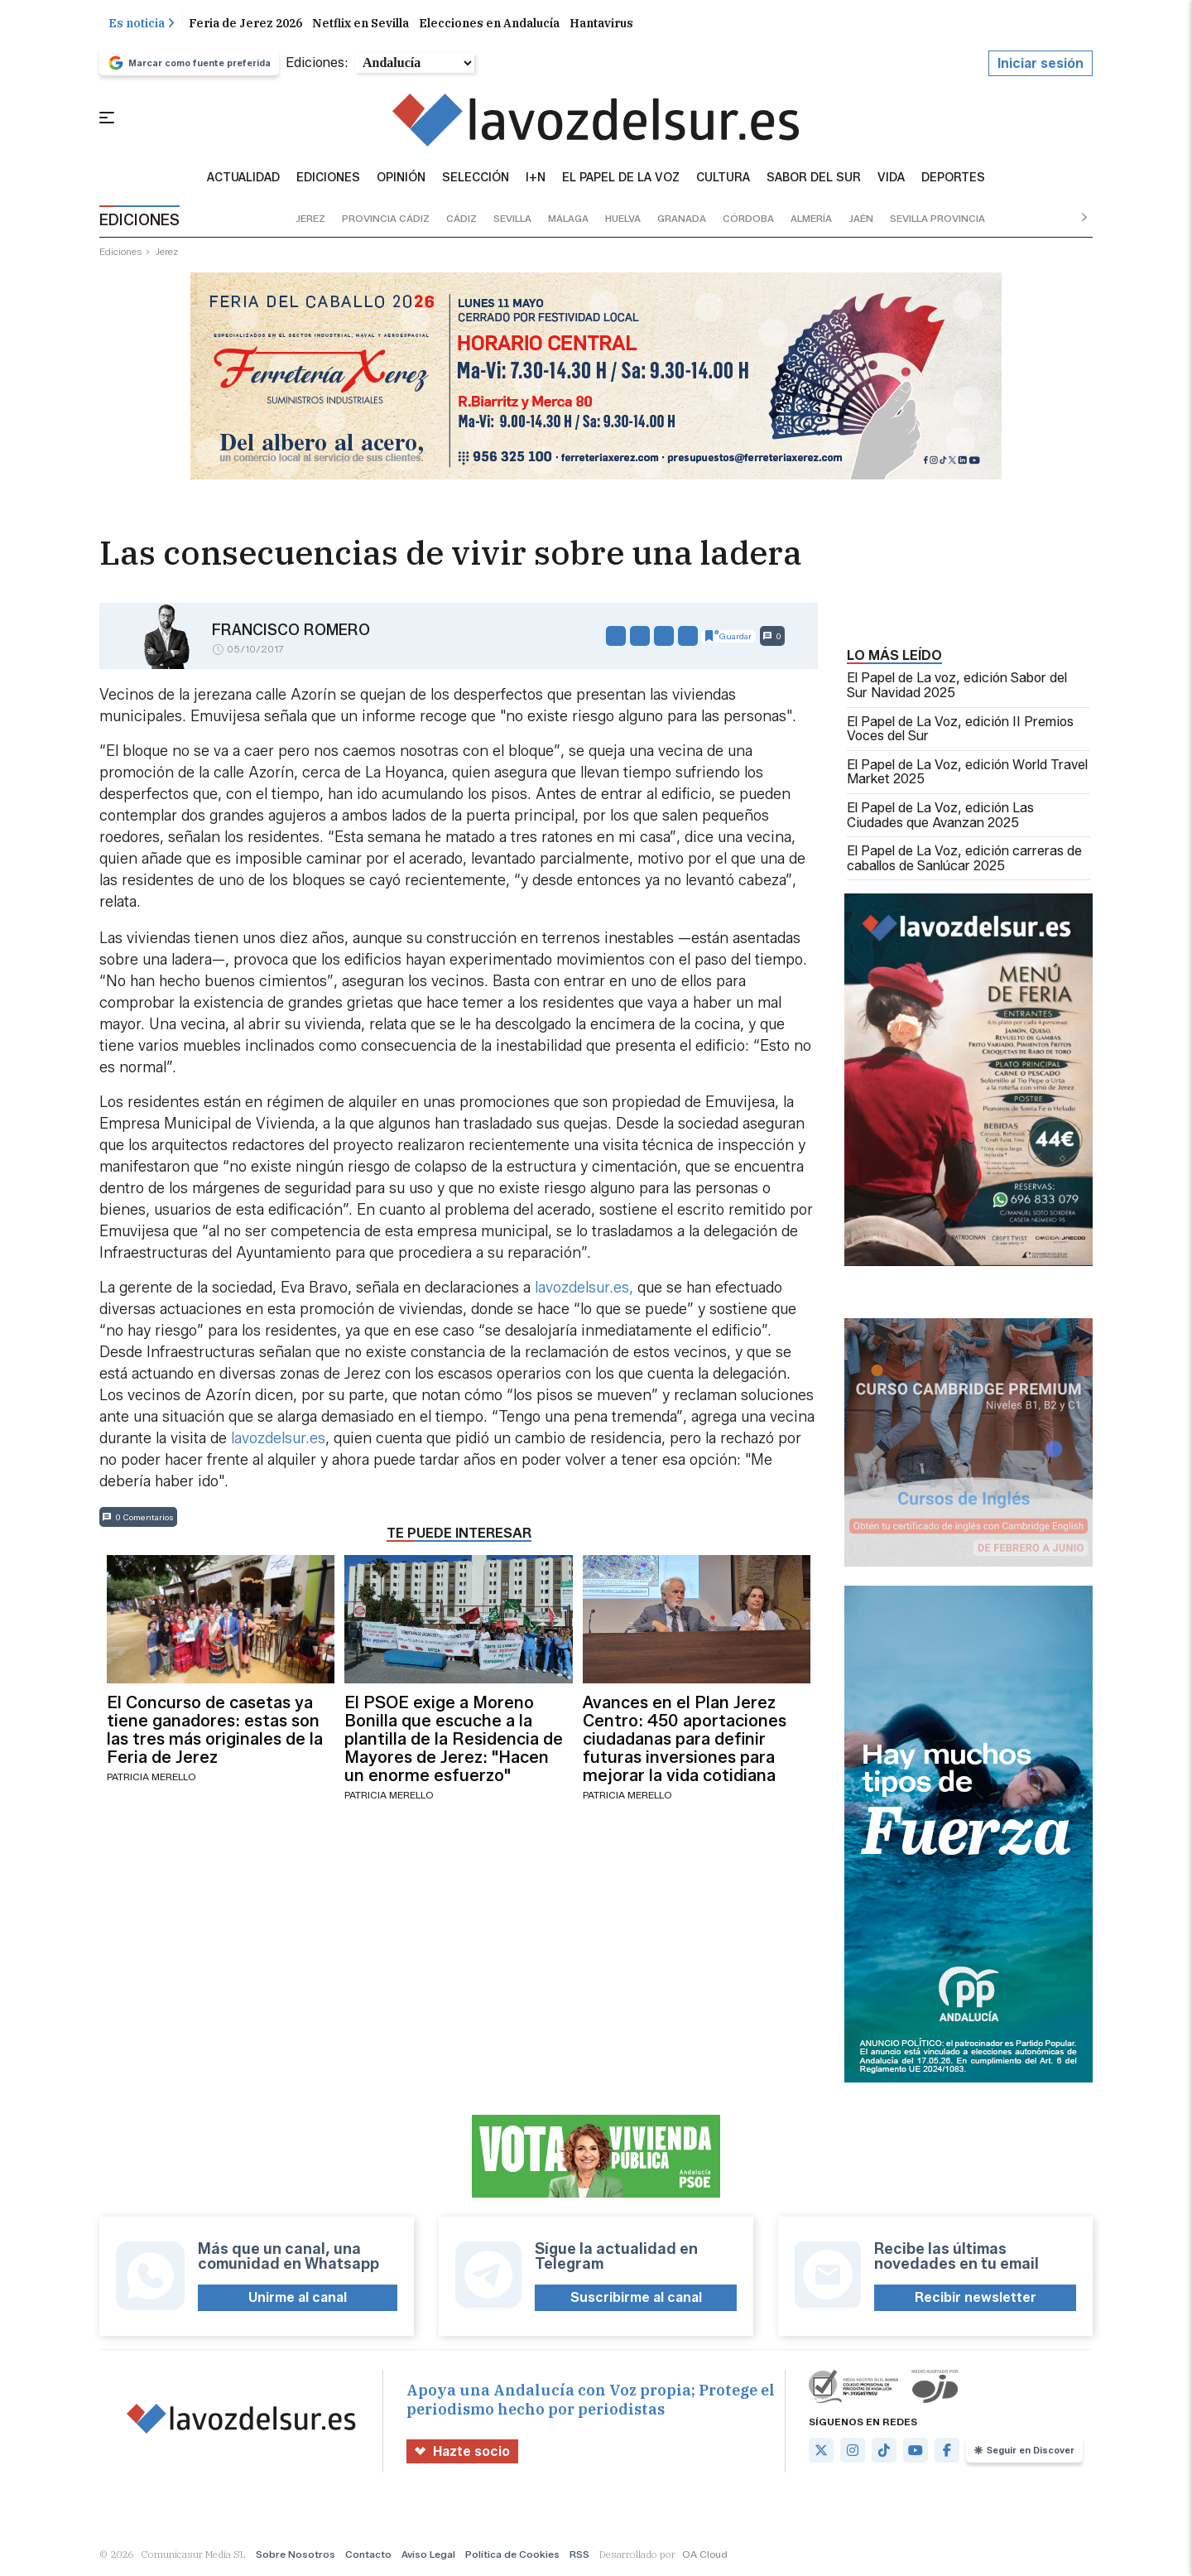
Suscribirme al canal (636, 2298)
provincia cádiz (386, 219)
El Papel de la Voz (621, 178)
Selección (475, 178)
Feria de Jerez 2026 (245, 24)
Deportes (953, 178)
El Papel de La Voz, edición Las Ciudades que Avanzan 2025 (940, 816)
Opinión (401, 178)
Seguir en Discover (1024, 2451)
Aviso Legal (428, 2555)
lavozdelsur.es (278, 1439)
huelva (623, 219)
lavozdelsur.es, (584, 1288)
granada (681, 219)
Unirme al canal (297, 2298)
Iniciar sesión (1040, 64)
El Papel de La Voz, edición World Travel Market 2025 (967, 772)
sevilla (512, 219)
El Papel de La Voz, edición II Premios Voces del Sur (960, 729)
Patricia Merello (151, 1777)
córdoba (748, 219)
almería (811, 219)
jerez (310, 219)
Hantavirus (601, 24)
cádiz (461, 219)
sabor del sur (814, 178)
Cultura (723, 178)
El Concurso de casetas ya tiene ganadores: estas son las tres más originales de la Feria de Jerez (215, 1730)
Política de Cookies (512, 2555)
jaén (860, 219)
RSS (579, 2555)
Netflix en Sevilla (360, 24)
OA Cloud (705, 2555)
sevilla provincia (937, 219)
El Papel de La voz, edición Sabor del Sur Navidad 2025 (957, 686)
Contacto (368, 2555)
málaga (568, 219)
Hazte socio (462, 2452)
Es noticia (141, 24)
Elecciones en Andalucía (489, 24)
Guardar (728, 637)
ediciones (120, 252)
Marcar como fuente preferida (189, 63)
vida (891, 178)
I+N (536, 178)
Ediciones (328, 178)
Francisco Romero (291, 631)
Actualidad (243, 178)
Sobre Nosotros (295, 2555)
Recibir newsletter (975, 2298)
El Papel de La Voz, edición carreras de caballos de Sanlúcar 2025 (964, 859)
